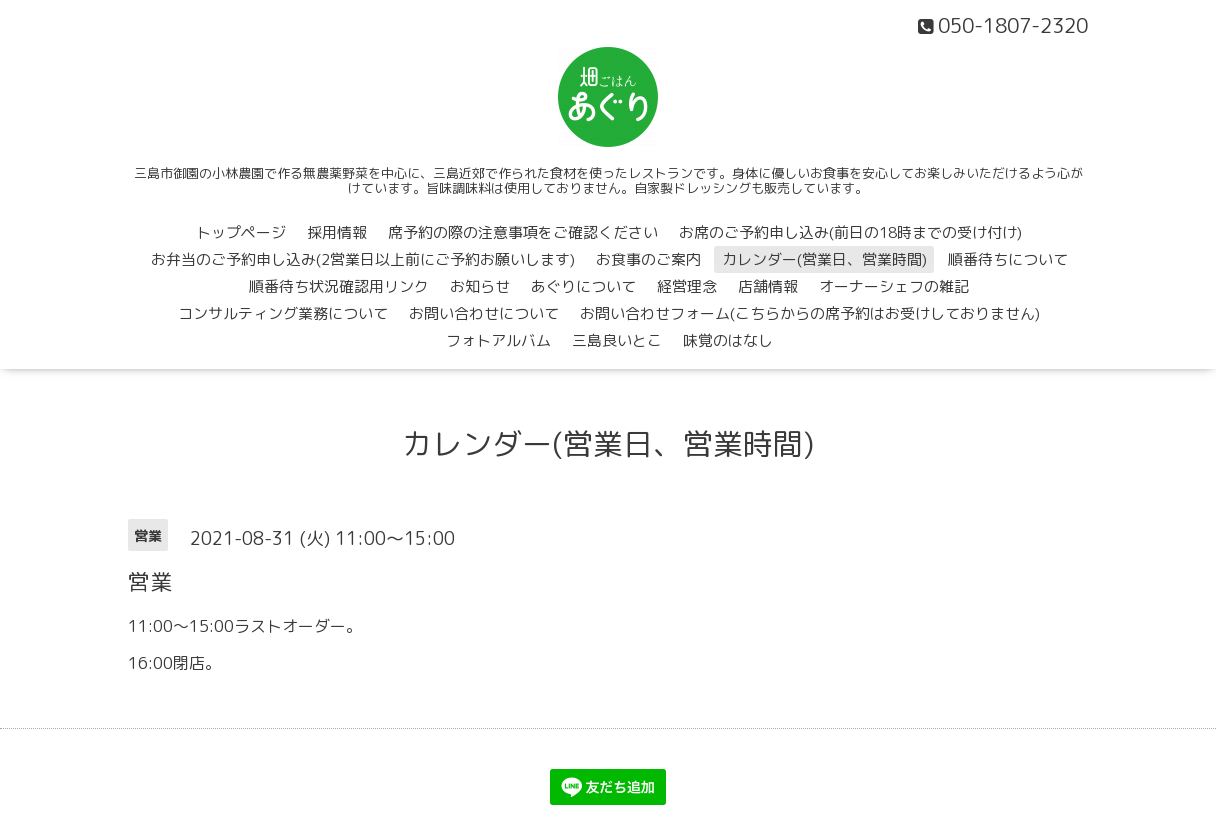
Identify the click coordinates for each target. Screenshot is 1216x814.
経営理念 (687, 286)
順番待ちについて (1008, 259)
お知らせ (480, 286)
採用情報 (337, 232)
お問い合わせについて (484, 313)
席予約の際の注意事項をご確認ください (523, 232)
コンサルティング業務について (283, 313)
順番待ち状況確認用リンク (339, 286)
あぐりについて (583, 286)
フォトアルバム (498, 340)
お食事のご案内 (648, 259)
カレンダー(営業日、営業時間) (824, 259)
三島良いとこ (617, 340)
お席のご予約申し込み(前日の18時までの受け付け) (850, 232)
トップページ (241, 232)
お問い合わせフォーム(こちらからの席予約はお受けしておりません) (810, 313)
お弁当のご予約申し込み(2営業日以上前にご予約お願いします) (363, 259)
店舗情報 (768, 286)
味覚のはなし (728, 340)
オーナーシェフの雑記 (894, 286)
